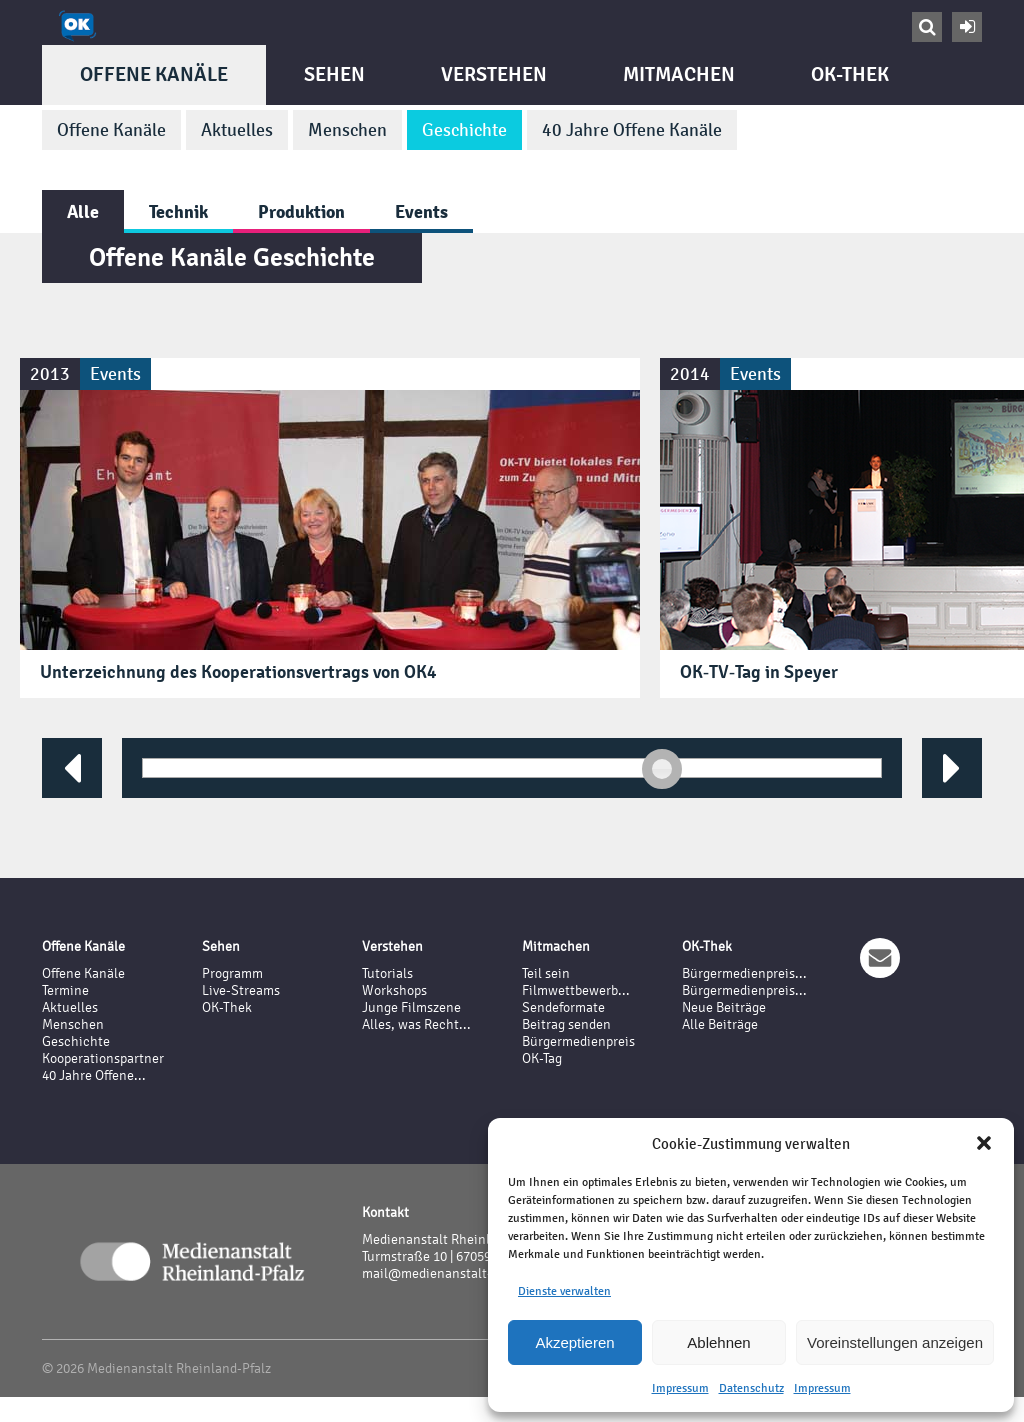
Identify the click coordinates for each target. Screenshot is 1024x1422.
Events (421, 211)
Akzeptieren (574, 1342)
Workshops (394, 990)
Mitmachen (679, 74)
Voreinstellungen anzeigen (895, 1342)
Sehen (334, 74)
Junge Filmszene (411, 1007)
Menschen (347, 130)
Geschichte (464, 130)
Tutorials (387, 973)
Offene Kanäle (154, 74)
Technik (178, 211)
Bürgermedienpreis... (744, 973)
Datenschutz (751, 1388)
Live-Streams (241, 990)
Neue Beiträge (724, 1007)
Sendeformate (563, 1007)
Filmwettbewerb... (576, 990)
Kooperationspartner (103, 1058)
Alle (83, 211)
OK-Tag (542, 1058)
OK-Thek (850, 74)
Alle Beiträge (720, 1024)
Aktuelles (237, 130)
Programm (232, 973)
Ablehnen (718, 1342)
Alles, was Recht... (416, 1024)
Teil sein (546, 973)
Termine (65, 990)
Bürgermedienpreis (578, 1041)
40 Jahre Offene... (94, 1075)
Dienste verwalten (564, 1291)
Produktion (301, 211)
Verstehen (494, 74)
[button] (984, 1143)
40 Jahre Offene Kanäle (632, 130)
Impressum (680, 1388)
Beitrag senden (566, 1024)
